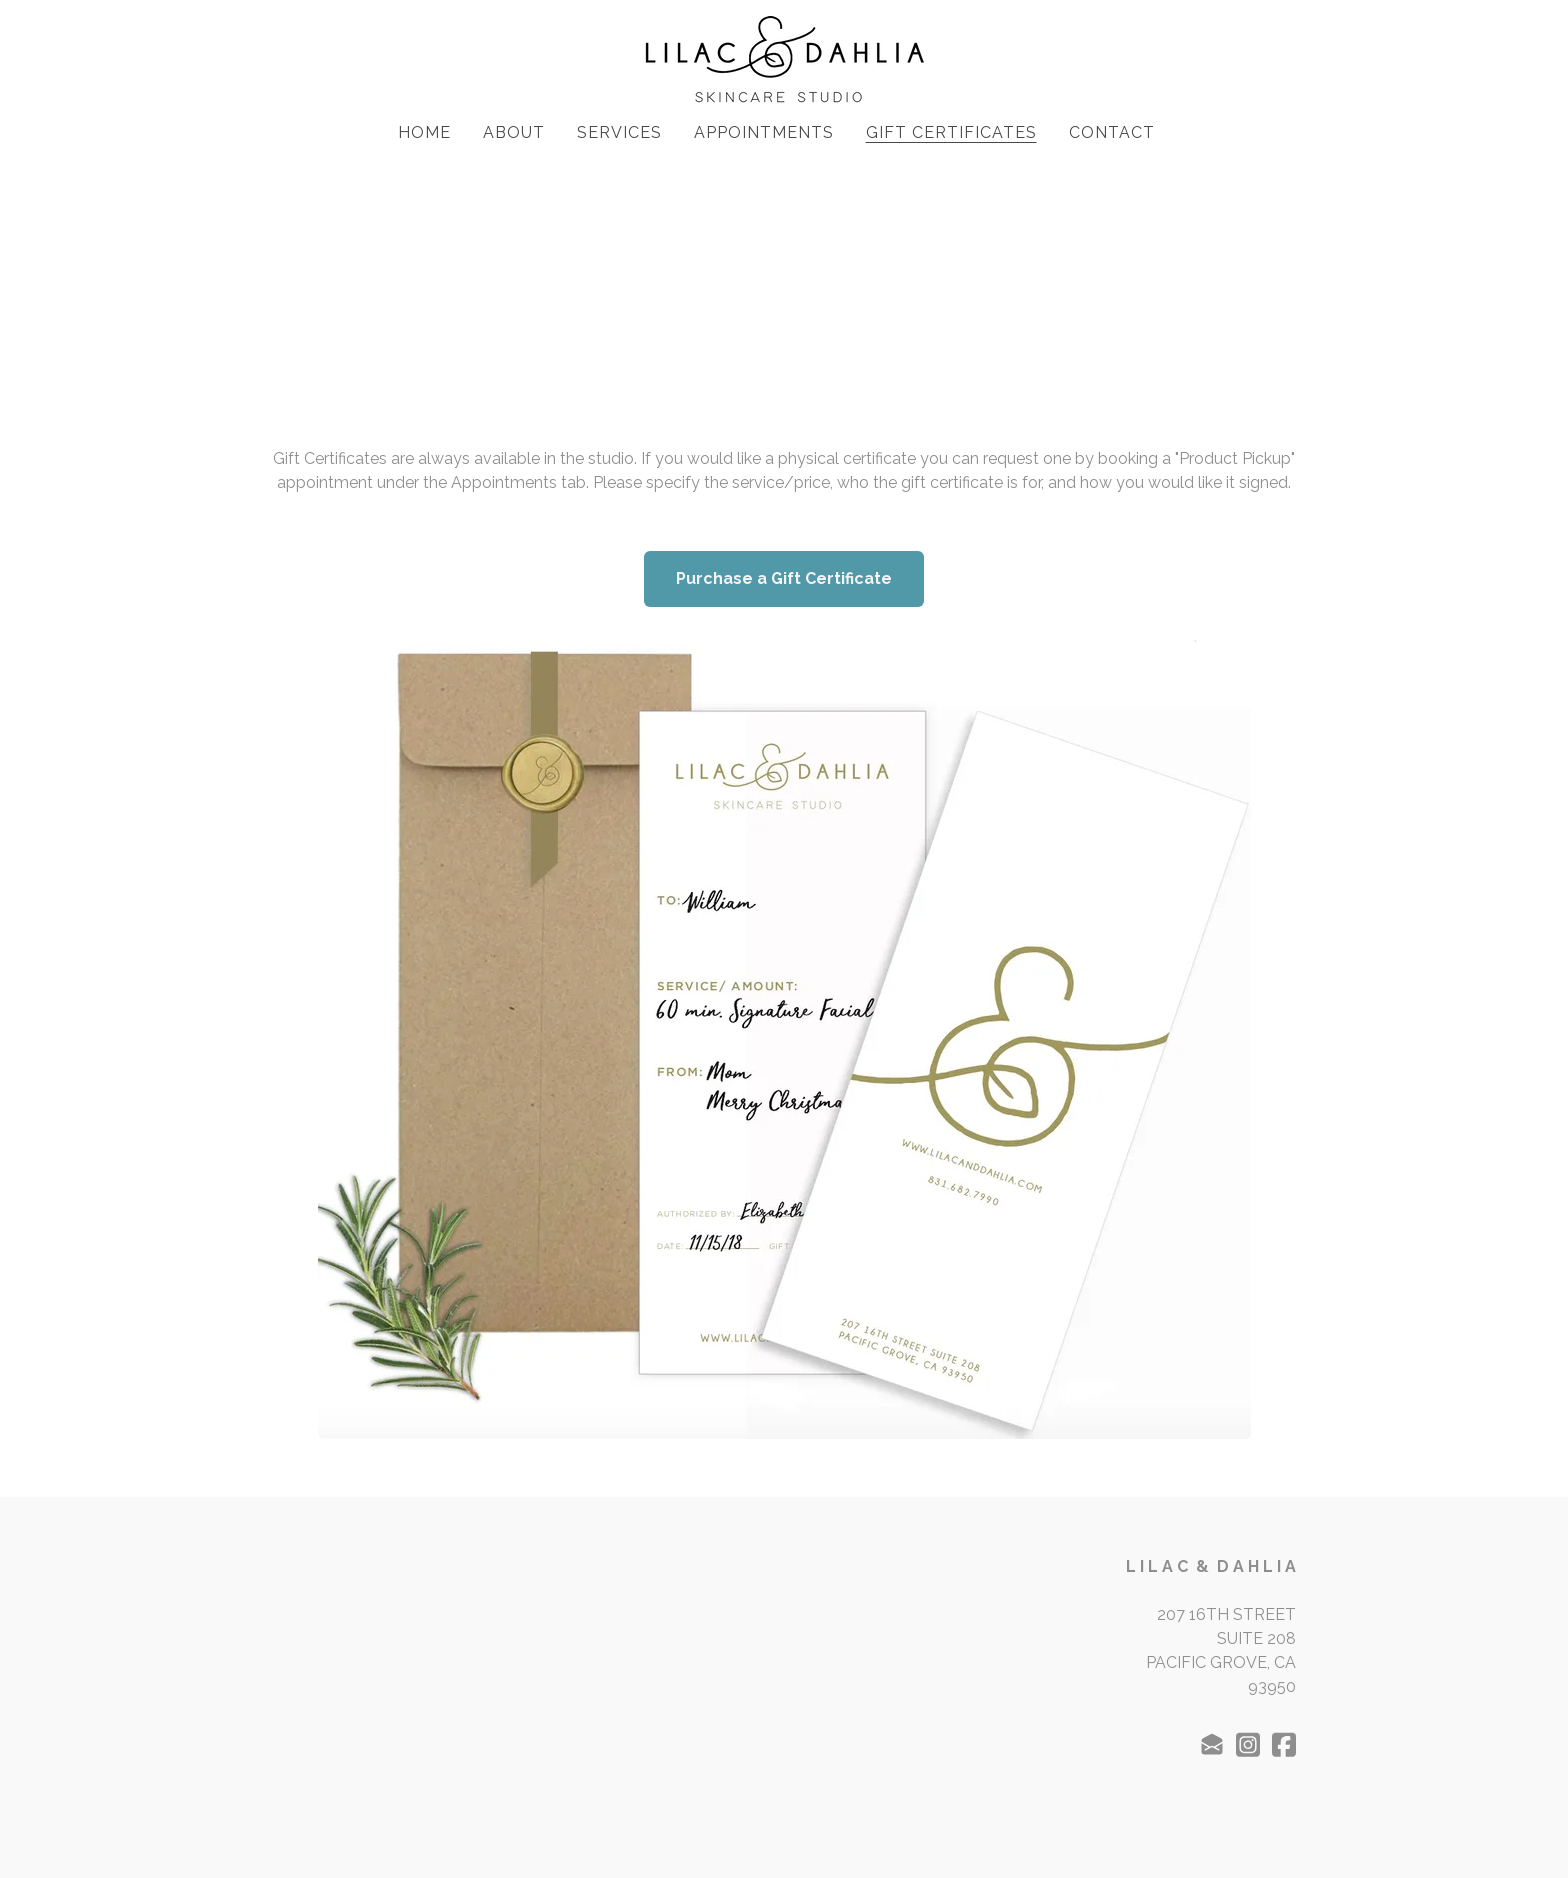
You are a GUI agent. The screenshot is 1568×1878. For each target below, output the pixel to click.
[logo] (784, 60)
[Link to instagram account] (1248, 1744)
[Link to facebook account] (1284, 1744)
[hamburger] (184, 32)
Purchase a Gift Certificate (784, 578)
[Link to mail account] (1212, 1744)
